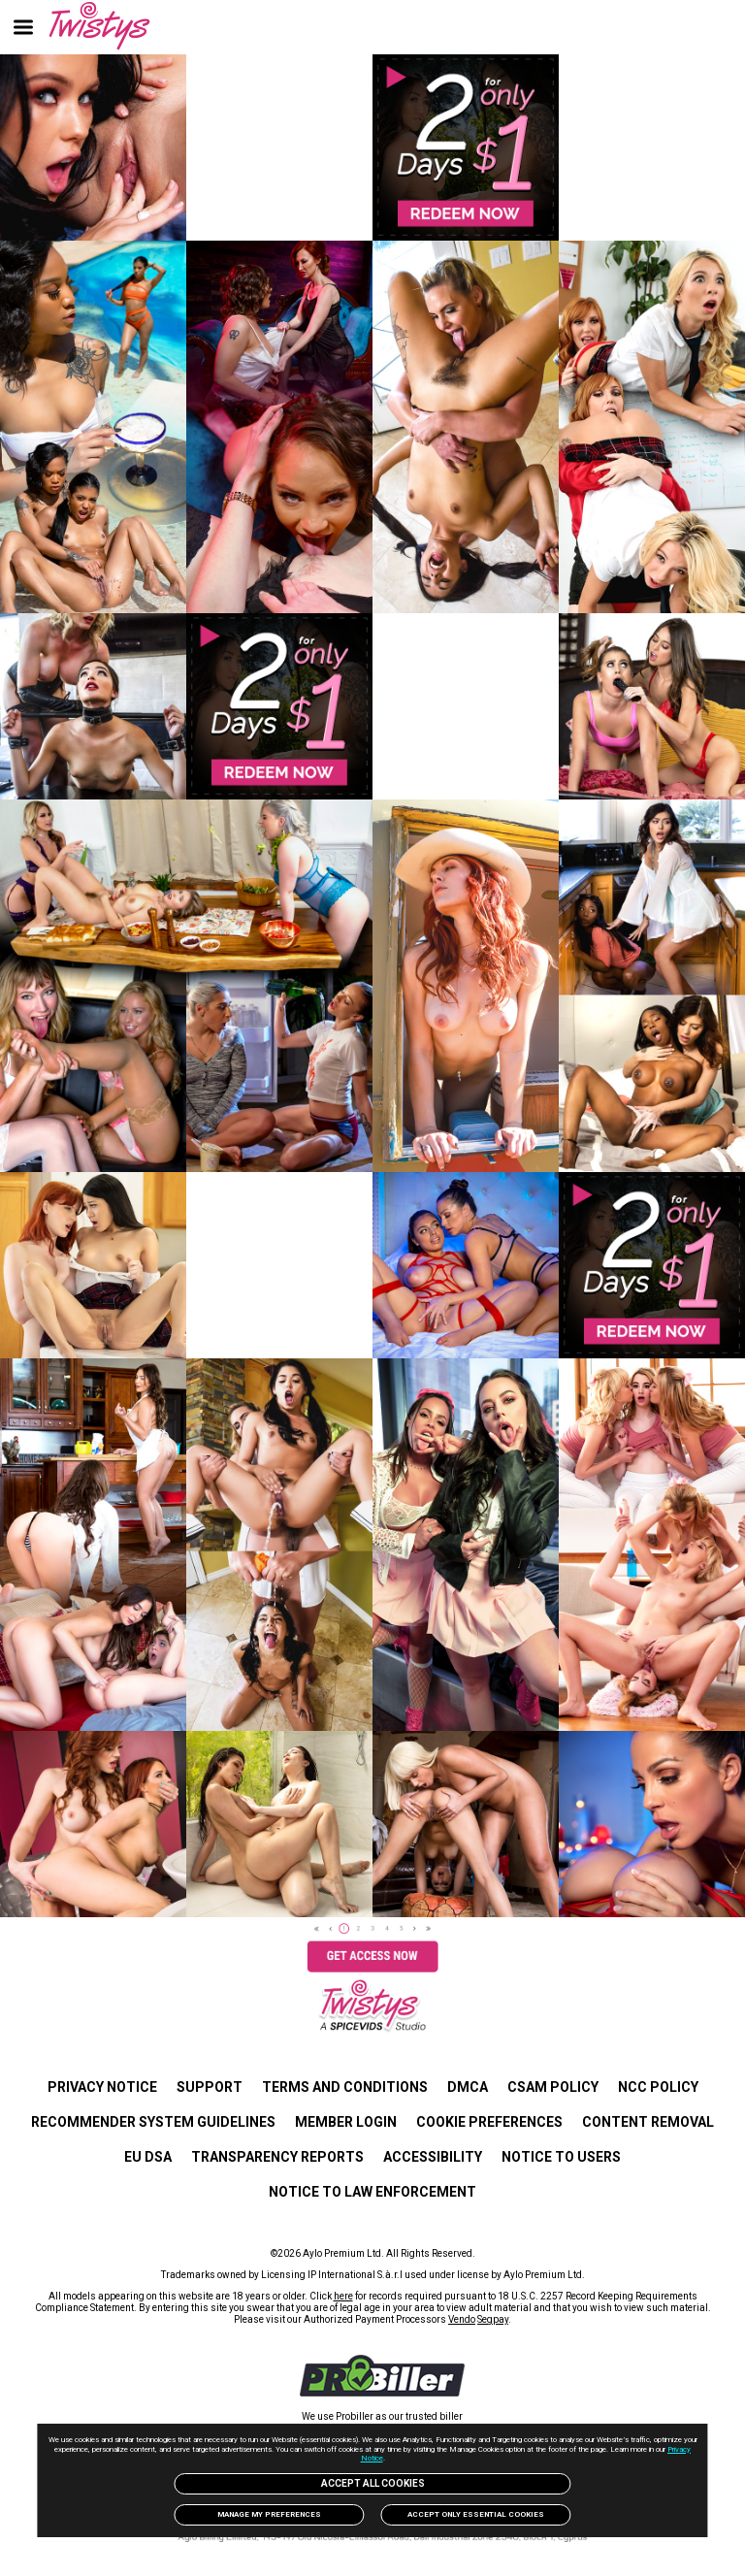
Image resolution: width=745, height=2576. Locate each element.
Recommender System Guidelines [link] (153, 2122)
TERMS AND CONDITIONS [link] (345, 2087)
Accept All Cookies (373, 2483)
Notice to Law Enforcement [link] (372, 2192)
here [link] (343, 2296)
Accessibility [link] (432, 2157)
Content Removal (648, 2122)
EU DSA (148, 2157)
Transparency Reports (277, 2157)
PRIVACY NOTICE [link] (102, 2087)
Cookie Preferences (489, 2122)
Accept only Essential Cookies (475, 2514)
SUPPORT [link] (210, 2087)
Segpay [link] (492, 2319)
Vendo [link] (461, 2319)
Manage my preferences (269, 2514)
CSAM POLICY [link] (553, 2087)
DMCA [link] (467, 2087)
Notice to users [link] (561, 2157)
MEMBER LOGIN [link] (346, 2122)
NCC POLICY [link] (658, 2087)
